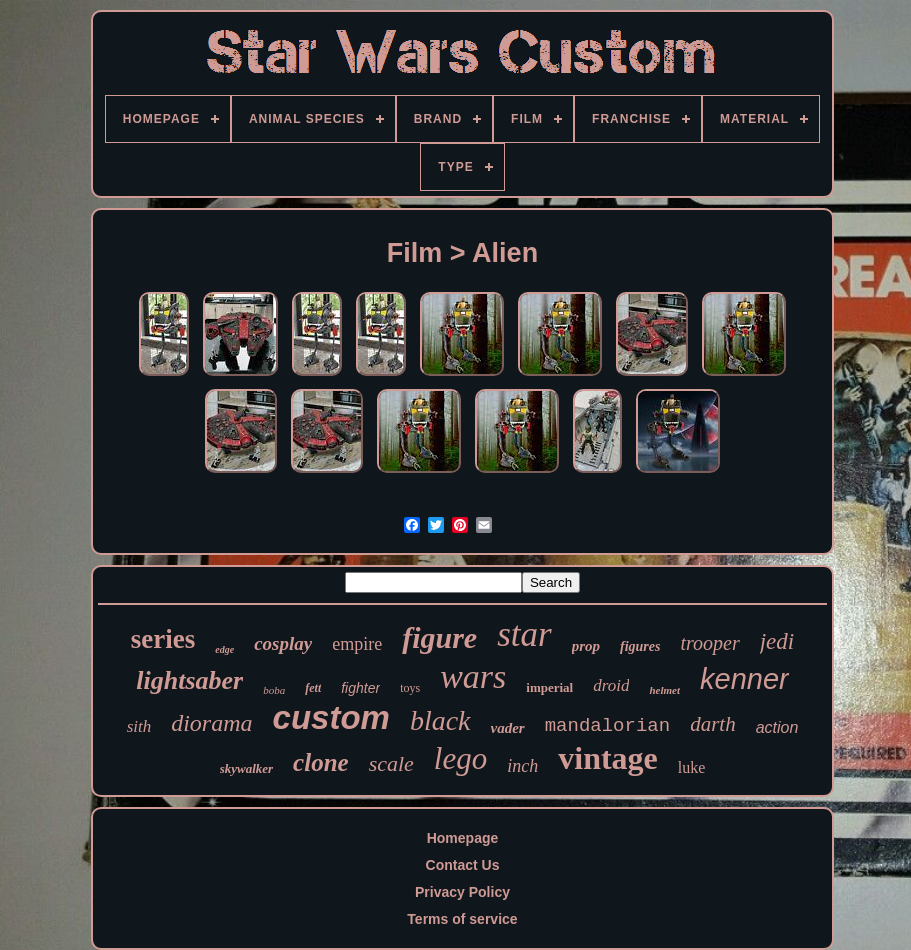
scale (391, 763)
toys (410, 688)
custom (331, 717)
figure (439, 637)
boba (274, 690)
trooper (709, 643)
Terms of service (462, 919)
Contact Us (463, 865)
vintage (608, 758)
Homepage (463, 838)
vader (508, 728)
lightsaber (189, 680)
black (440, 720)
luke (692, 767)
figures (640, 646)
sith (139, 726)
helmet (664, 690)
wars (473, 676)
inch (522, 766)
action (777, 727)
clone (321, 762)
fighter (360, 688)
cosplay (283, 643)
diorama (211, 723)
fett (313, 688)
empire (357, 644)
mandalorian (607, 726)
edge (224, 649)
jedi (777, 641)
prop (586, 646)
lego (460, 758)
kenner (744, 679)
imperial (549, 687)
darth (713, 724)
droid (611, 685)
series (163, 639)
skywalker (246, 768)
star (524, 634)
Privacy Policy (462, 892)
